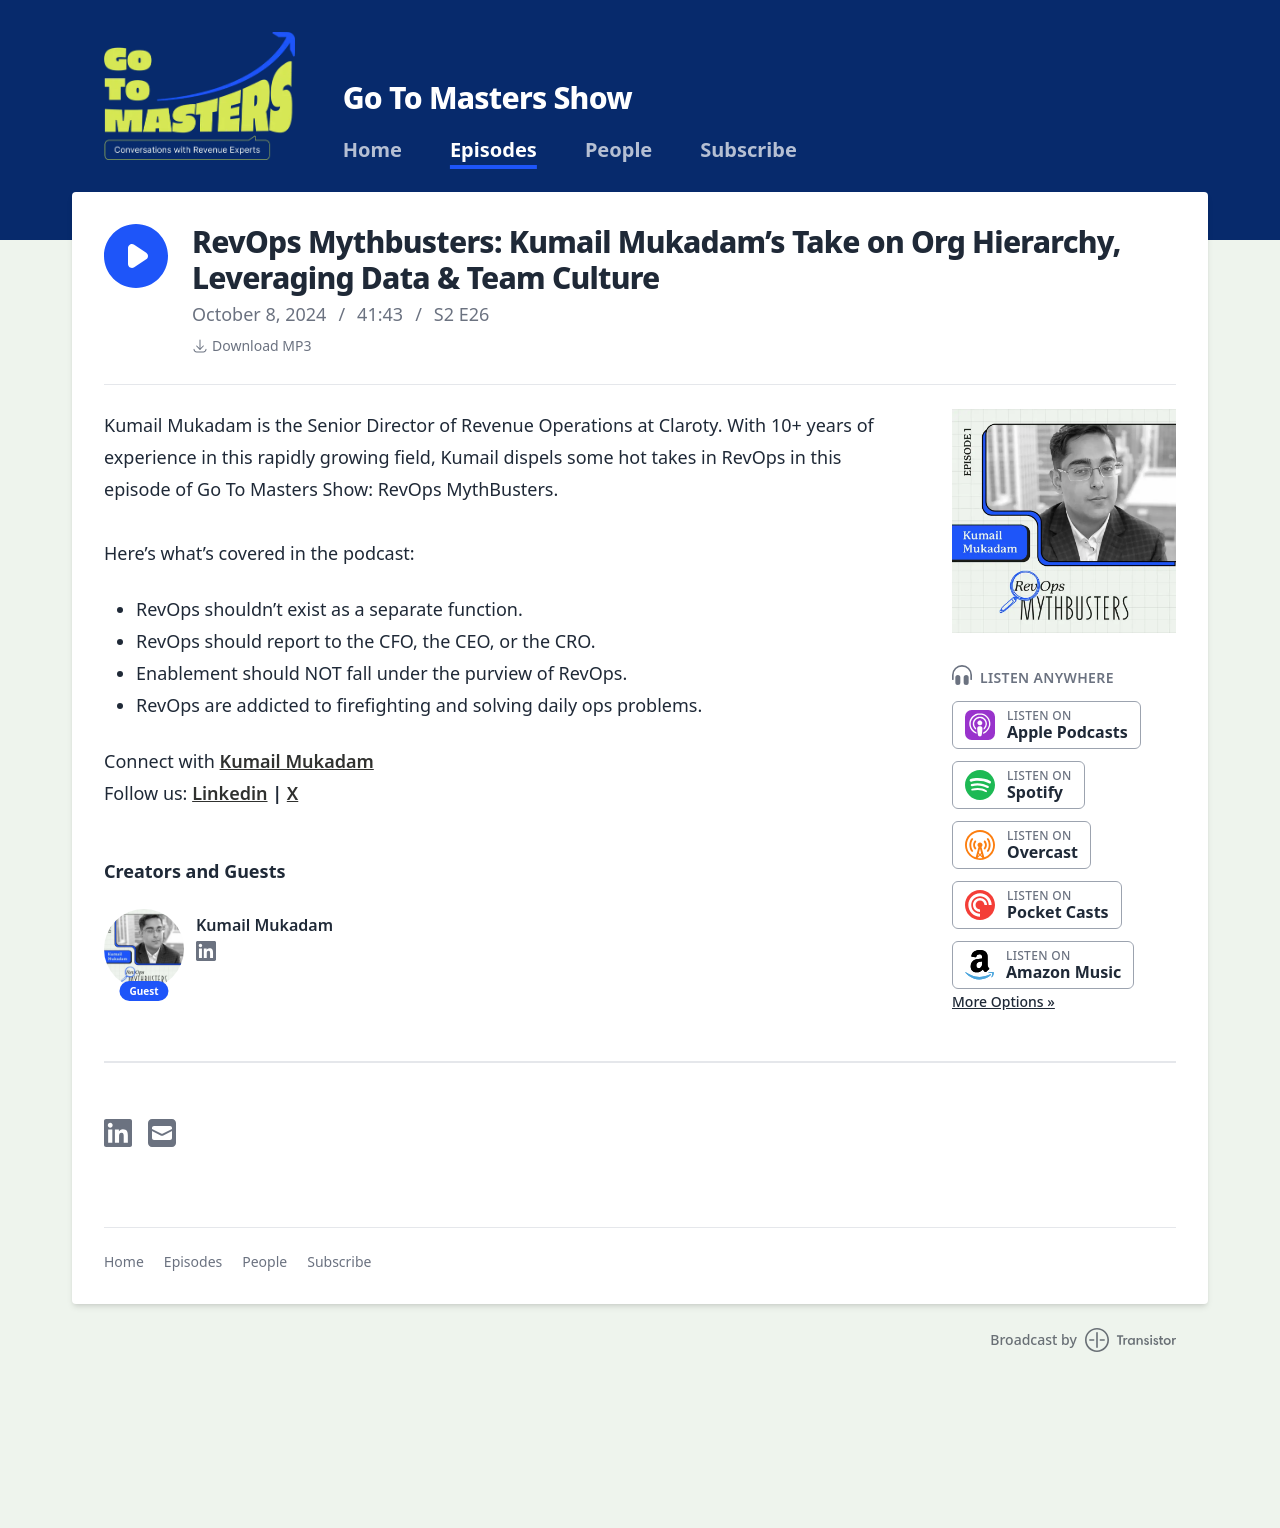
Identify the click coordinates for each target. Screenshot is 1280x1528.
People (618, 150)
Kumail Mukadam (297, 761)
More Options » (1003, 1001)
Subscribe (748, 150)
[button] (136, 256)
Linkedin (229, 793)
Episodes (493, 150)
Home (372, 150)
